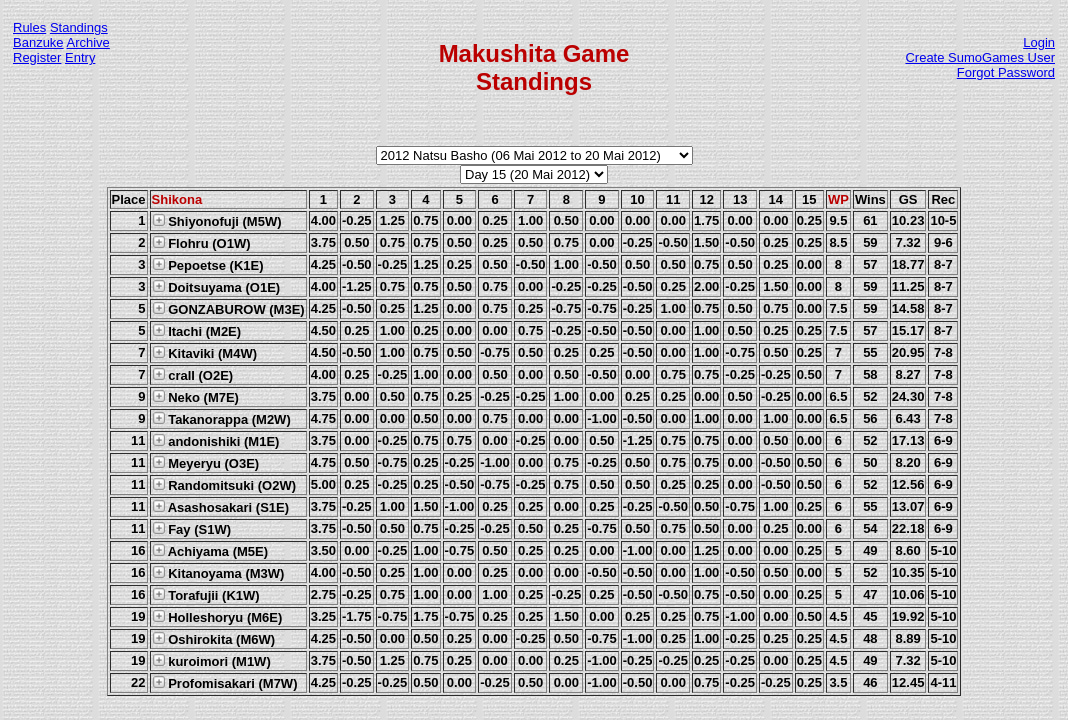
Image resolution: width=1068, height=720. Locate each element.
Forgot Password (1006, 72)
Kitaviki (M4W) (204, 353)
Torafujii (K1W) (206, 595)
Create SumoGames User (980, 57)
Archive (88, 42)
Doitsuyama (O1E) (216, 287)
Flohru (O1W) (201, 243)
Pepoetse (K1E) (208, 265)
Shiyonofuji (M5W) (217, 221)
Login (1039, 42)
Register (37, 57)
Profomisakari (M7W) (225, 683)
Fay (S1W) (191, 529)
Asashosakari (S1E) (221, 507)
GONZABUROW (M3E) (228, 309)
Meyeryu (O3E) (206, 463)
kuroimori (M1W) (211, 661)
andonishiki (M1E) (216, 441)
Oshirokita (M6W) (214, 639)
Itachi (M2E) (197, 331)
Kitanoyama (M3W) (218, 573)
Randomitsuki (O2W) (224, 485)
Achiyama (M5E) (210, 551)
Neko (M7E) (195, 397)
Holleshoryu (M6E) (217, 617)
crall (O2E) (193, 375)
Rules (29, 27)
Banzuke (38, 42)
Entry (80, 57)
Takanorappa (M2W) (221, 419)
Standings (79, 27)
